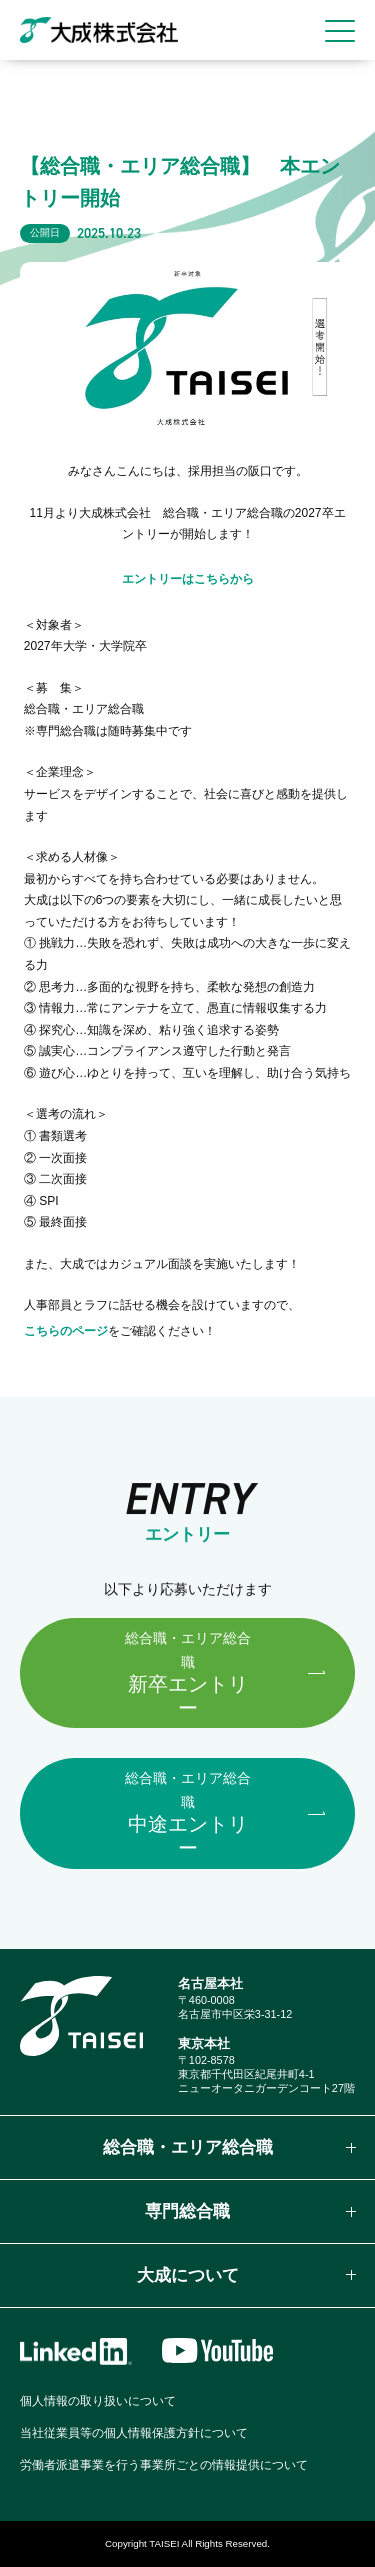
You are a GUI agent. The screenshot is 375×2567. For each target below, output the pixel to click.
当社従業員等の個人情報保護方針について (134, 2433)
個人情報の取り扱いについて (98, 2401)
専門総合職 (187, 2211)
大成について (188, 2275)
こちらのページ (66, 1331)
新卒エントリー (188, 1674)
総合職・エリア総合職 (188, 2147)
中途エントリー (188, 1814)
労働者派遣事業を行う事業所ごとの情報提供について (164, 2465)
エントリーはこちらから (188, 579)
